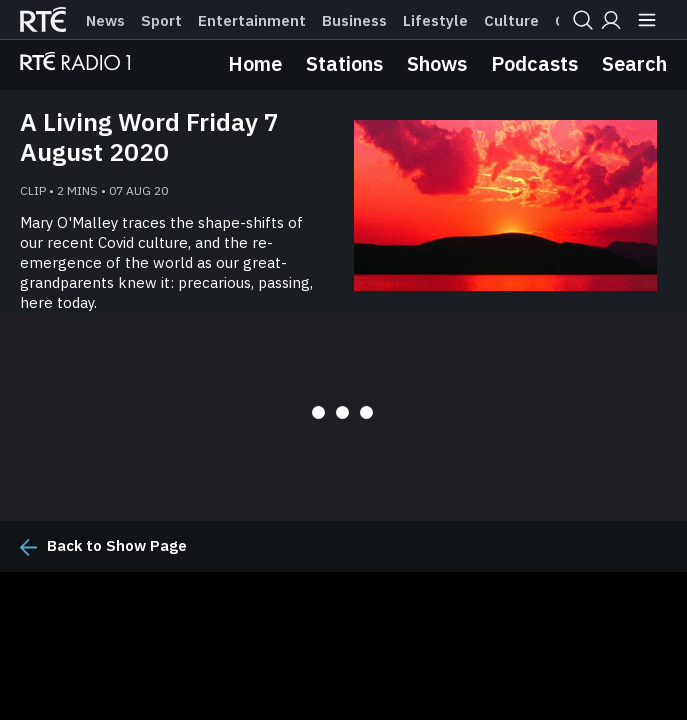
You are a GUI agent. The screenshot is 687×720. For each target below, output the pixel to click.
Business (354, 21)
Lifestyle (435, 21)
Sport (161, 21)
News (105, 21)
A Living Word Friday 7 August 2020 (149, 137)
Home (255, 63)
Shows (437, 63)
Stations (344, 63)
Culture (511, 21)
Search (634, 63)
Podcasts (534, 63)
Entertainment (252, 21)
